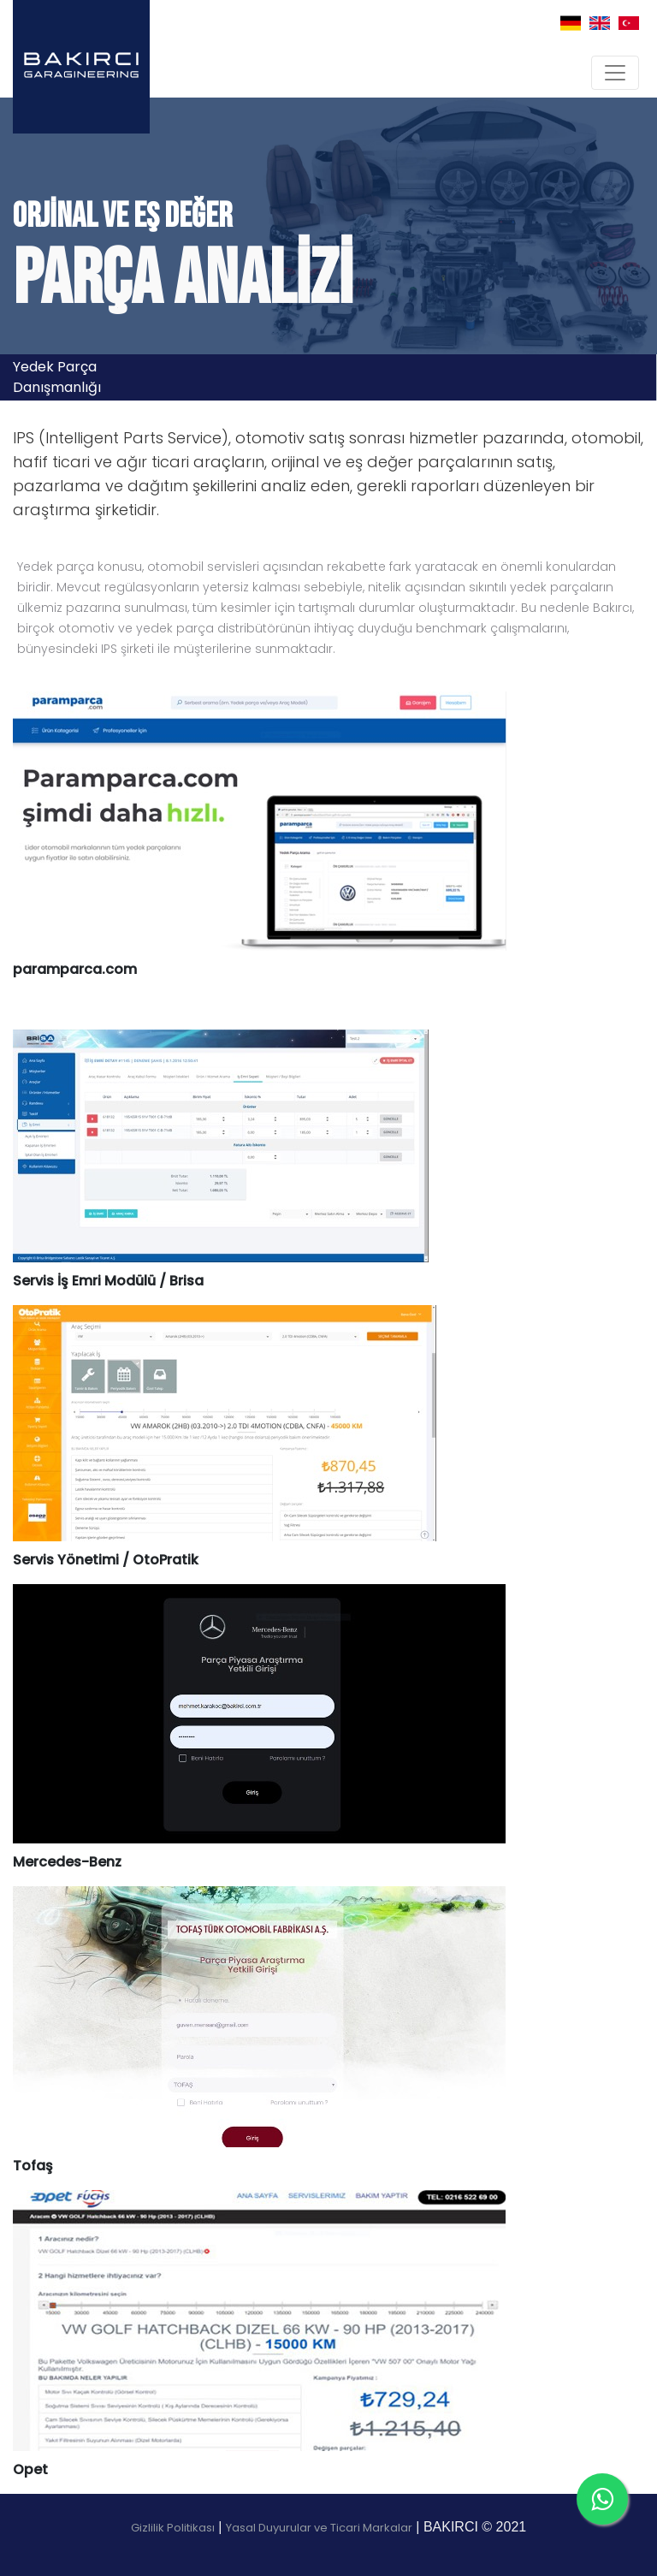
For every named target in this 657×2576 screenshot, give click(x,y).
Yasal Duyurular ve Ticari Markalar (319, 2528)
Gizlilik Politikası (173, 2528)
